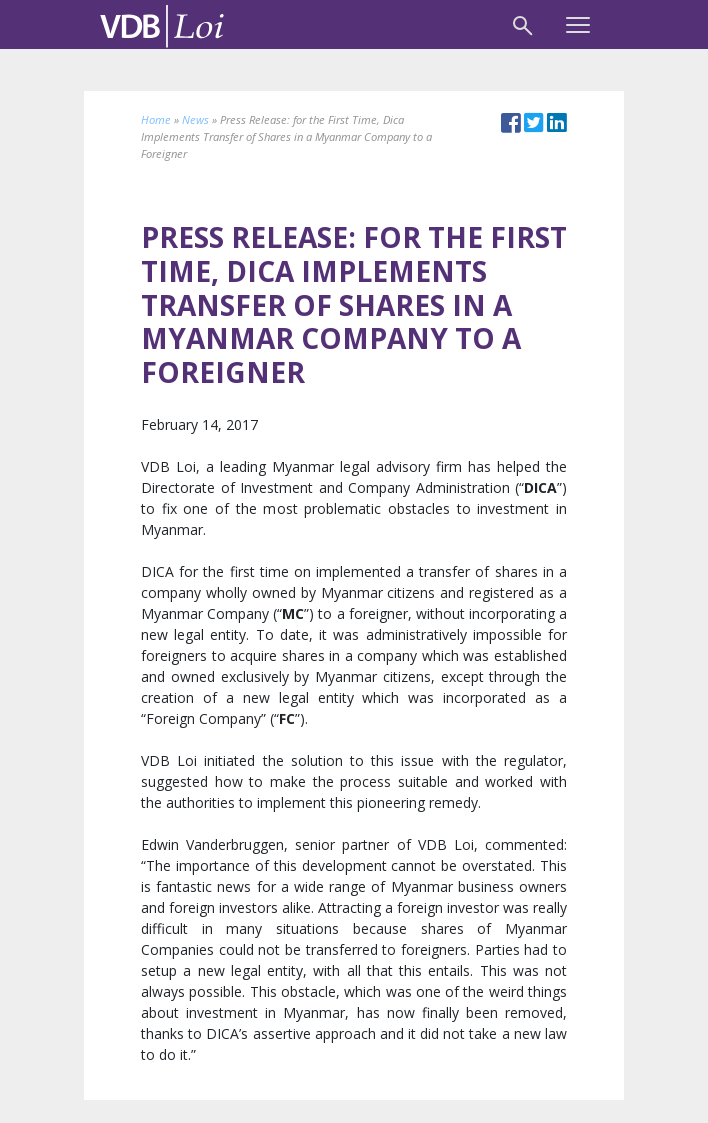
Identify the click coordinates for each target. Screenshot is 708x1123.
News (195, 119)
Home (156, 119)
